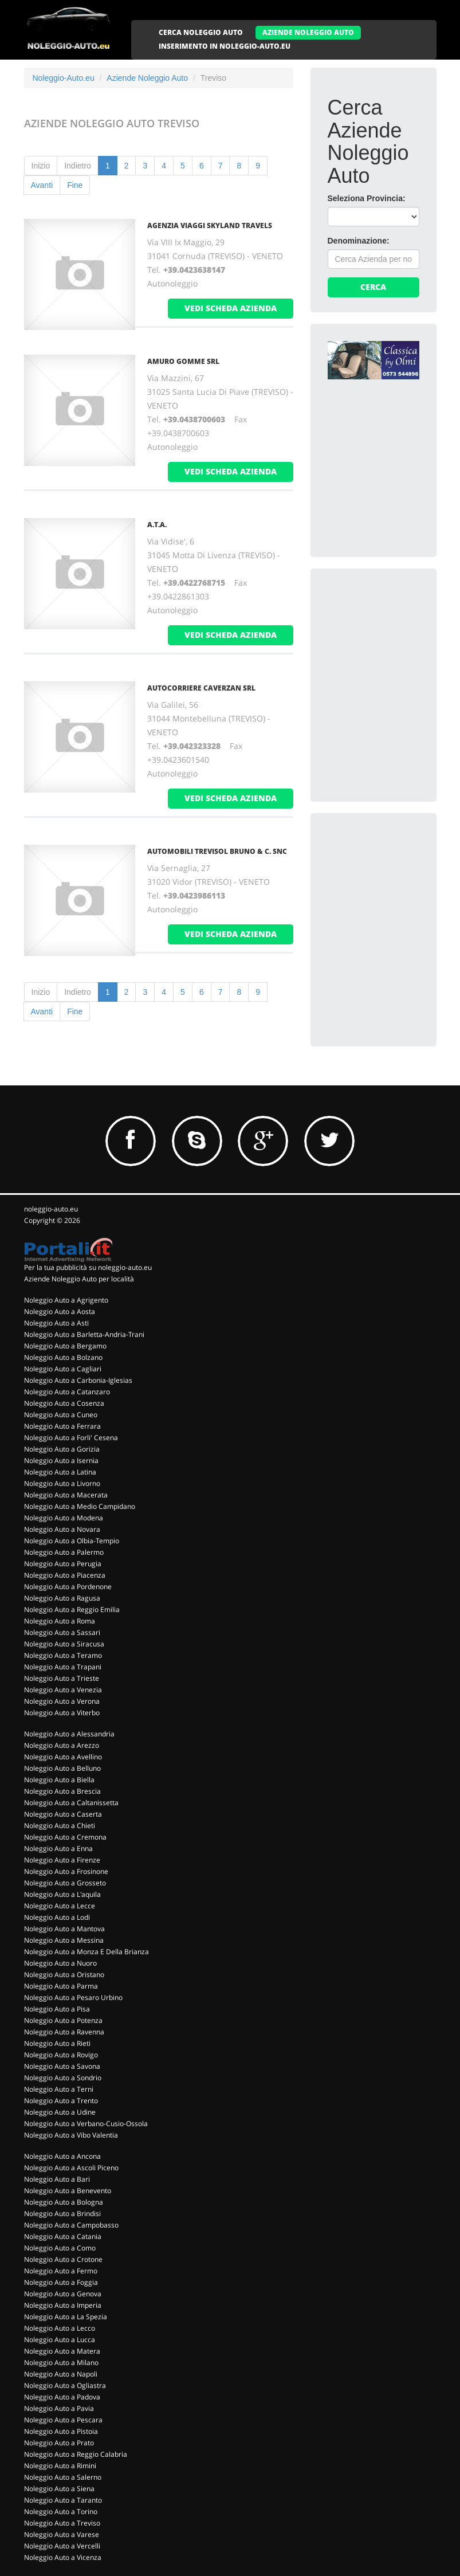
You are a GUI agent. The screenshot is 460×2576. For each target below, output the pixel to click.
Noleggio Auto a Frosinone (66, 1871)
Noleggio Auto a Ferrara (62, 1426)
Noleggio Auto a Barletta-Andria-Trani (84, 1334)
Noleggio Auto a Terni (58, 2089)
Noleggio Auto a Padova (62, 2397)
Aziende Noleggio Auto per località (79, 1279)
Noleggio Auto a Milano (61, 2362)
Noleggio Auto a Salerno (62, 2477)
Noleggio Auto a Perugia (62, 1564)
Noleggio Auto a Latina (60, 1472)
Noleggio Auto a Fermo (60, 2271)
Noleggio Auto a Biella (59, 1780)
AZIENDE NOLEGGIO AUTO (308, 32)
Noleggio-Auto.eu (64, 78)
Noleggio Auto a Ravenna (64, 2032)
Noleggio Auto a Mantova (64, 1929)
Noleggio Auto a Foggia (61, 2282)
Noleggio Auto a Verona (62, 1701)
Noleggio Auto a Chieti (59, 1825)
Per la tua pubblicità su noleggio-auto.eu (88, 1267)
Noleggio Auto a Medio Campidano (79, 1506)
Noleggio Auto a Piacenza (64, 1575)
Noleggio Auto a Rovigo (61, 2055)
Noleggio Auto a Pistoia (61, 2431)
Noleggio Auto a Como (60, 2248)
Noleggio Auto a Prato (59, 2443)
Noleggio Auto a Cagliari (62, 1369)
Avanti (42, 185)
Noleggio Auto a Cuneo (60, 1415)
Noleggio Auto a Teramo (63, 1655)
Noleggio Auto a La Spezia (65, 2317)
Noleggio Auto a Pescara (63, 2420)
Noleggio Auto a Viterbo (62, 1713)
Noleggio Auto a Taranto (63, 2500)
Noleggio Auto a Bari (57, 2179)
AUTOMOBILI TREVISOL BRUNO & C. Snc (217, 851)
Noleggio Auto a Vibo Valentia (71, 2135)
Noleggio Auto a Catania (62, 2236)
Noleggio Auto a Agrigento (66, 1300)
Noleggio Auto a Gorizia (62, 1449)
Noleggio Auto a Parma (61, 1986)
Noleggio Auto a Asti (56, 1323)
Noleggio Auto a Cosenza (64, 1403)
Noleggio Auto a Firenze (62, 1860)
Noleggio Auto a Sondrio (62, 2078)
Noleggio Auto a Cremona (65, 1837)
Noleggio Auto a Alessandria (69, 1734)
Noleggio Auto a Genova (62, 2294)
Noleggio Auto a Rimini (60, 2466)
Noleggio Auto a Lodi (57, 1917)
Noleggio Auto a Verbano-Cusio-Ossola (86, 2123)
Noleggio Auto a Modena (63, 1518)
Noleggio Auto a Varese (61, 2534)
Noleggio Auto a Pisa (57, 2009)
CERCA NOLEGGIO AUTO (201, 32)
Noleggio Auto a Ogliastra (65, 2385)
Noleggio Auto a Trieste (61, 1678)
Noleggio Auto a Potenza (63, 2020)
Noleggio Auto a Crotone (63, 2259)
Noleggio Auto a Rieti (57, 2043)
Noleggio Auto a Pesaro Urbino (73, 1997)
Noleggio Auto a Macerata (66, 1495)
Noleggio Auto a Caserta (63, 1814)
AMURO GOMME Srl (183, 361)
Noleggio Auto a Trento (61, 2101)
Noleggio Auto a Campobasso (71, 2225)
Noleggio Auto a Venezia (63, 1690)
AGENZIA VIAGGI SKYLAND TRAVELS (209, 225)
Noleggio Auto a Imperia (62, 2305)
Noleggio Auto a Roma (59, 1621)
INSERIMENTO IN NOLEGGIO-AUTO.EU (224, 46)
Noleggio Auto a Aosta (59, 1311)
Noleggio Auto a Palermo (64, 1552)
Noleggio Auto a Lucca (59, 2339)
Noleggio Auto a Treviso (62, 2523)
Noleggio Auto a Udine (60, 2112)
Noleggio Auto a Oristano (64, 1974)
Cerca (373, 286)
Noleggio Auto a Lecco (59, 2328)
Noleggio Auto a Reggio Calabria (75, 2454)
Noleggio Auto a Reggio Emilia (72, 1609)
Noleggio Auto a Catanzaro (67, 1392)
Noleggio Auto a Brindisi (62, 2213)
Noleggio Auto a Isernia (61, 1460)
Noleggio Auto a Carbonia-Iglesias (78, 1380)
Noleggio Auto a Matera (62, 2351)
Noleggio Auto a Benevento (67, 2190)
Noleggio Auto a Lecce (59, 1906)
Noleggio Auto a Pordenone (68, 1586)
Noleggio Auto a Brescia (62, 1791)
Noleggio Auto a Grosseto (65, 1883)
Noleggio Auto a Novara (62, 1529)
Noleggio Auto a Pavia (59, 2408)
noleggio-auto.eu (51, 1209)
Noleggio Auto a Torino (60, 2511)
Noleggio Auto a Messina (64, 1940)
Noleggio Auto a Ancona (62, 2156)
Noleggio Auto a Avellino (63, 1757)
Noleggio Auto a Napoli (60, 2374)
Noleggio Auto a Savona (62, 2066)
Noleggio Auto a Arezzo (61, 1745)
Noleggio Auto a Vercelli (62, 2546)
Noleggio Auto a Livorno (62, 1483)
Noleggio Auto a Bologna (63, 2202)
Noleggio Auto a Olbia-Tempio (71, 1541)
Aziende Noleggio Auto (147, 78)
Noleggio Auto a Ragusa (62, 1598)
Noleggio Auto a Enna (58, 1848)
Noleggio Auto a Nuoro (60, 1963)
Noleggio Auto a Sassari (62, 1632)
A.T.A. (157, 525)
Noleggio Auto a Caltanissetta (71, 1802)
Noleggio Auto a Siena (59, 2488)
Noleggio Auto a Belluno (62, 1768)
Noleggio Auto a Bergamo (65, 1346)
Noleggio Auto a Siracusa (64, 1644)
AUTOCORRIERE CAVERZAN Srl (201, 688)
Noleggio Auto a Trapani (62, 1667)
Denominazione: (359, 240)
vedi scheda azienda (230, 308)
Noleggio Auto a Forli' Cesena (71, 1437)
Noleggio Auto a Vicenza (62, 2557)
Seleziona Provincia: (367, 198)
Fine (74, 185)
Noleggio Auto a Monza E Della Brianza (86, 1951)
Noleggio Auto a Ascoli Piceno (71, 2168)
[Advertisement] (394, 643)
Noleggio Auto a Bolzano (63, 1357)
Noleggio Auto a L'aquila (62, 1894)
